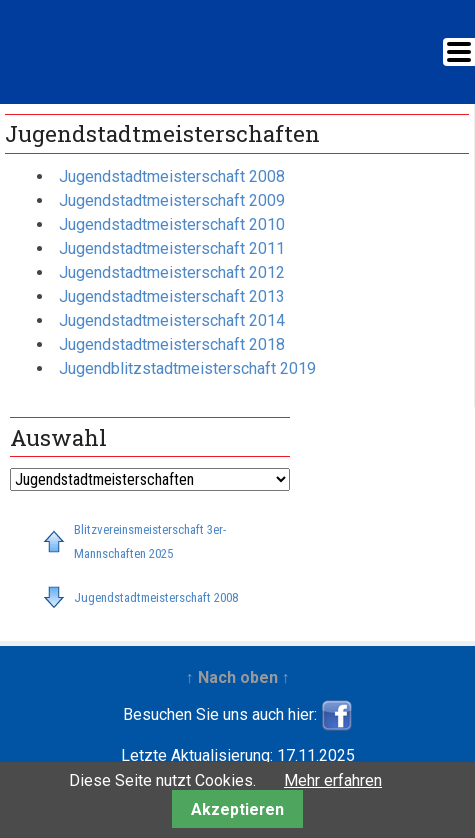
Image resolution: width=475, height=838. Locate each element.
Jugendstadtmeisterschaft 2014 (172, 320)
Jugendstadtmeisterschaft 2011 (172, 248)
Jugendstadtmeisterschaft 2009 (172, 200)
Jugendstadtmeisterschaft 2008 (172, 176)
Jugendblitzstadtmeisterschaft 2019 (187, 368)
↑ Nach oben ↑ (238, 677)
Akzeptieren (237, 809)
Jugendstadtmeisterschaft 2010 (172, 224)
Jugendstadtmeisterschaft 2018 (172, 344)
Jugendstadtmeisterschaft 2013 (172, 296)
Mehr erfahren (333, 780)
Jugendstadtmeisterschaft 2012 (172, 272)
